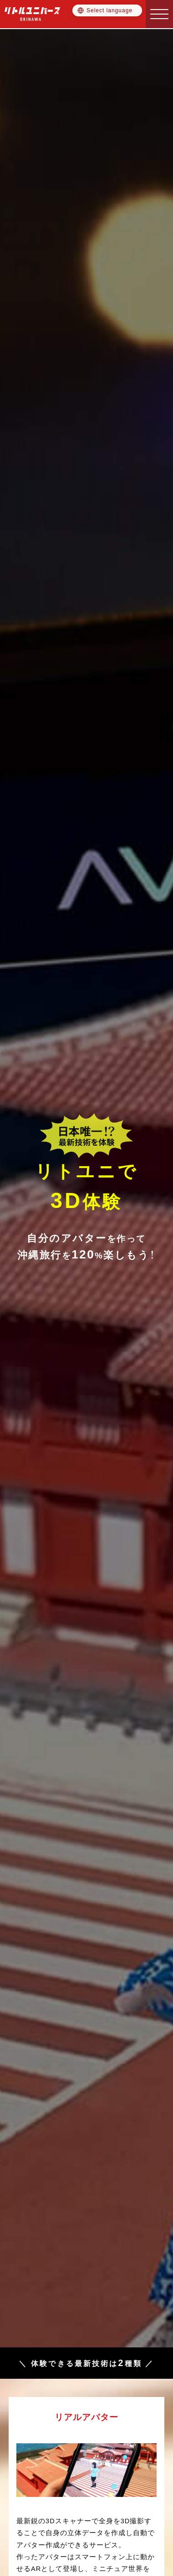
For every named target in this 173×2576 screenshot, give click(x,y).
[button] (159, 14)
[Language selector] (107, 10)
